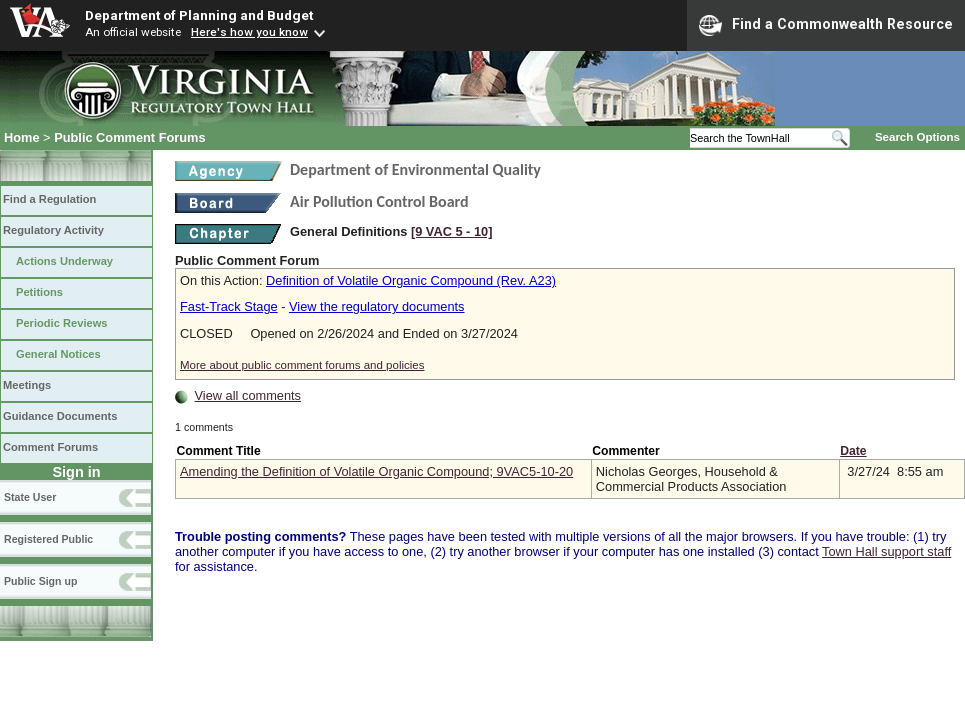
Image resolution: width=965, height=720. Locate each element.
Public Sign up (40, 581)
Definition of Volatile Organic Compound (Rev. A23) (411, 280)
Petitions (39, 292)
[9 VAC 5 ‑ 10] (452, 231)
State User (30, 497)
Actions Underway (64, 261)
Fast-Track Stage (229, 306)
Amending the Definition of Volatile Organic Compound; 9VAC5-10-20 (376, 471)
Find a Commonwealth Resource (826, 25)
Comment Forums (50, 447)
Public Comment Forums (129, 137)
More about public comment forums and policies (302, 365)
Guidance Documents (60, 416)
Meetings (27, 385)
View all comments (248, 395)
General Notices (58, 354)
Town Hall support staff (886, 551)
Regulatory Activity (53, 230)
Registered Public (48, 539)
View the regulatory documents (376, 306)
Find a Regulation (49, 199)
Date (853, 451)
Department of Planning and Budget (199, 15)
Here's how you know (249, 32)
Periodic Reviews (62, 323)
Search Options (917, 137)
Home (22, 137)
